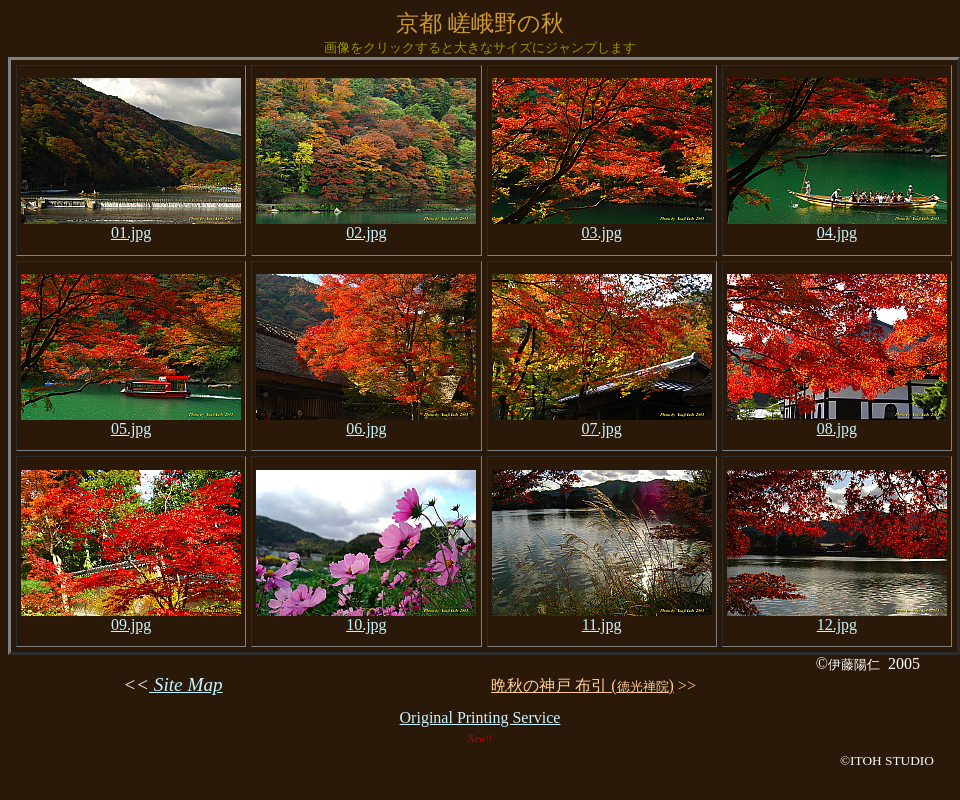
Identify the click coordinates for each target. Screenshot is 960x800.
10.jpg (366, 617)
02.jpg (366, 225)
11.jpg (602, 617)
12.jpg (837, 617)
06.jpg (366, 421)
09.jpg (131, 617)
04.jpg (837, 225)
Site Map (186, 684)
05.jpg (131, 421)
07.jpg (602, 421)
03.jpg (602, 225)
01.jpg (131, 225)
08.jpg (837, 421)
